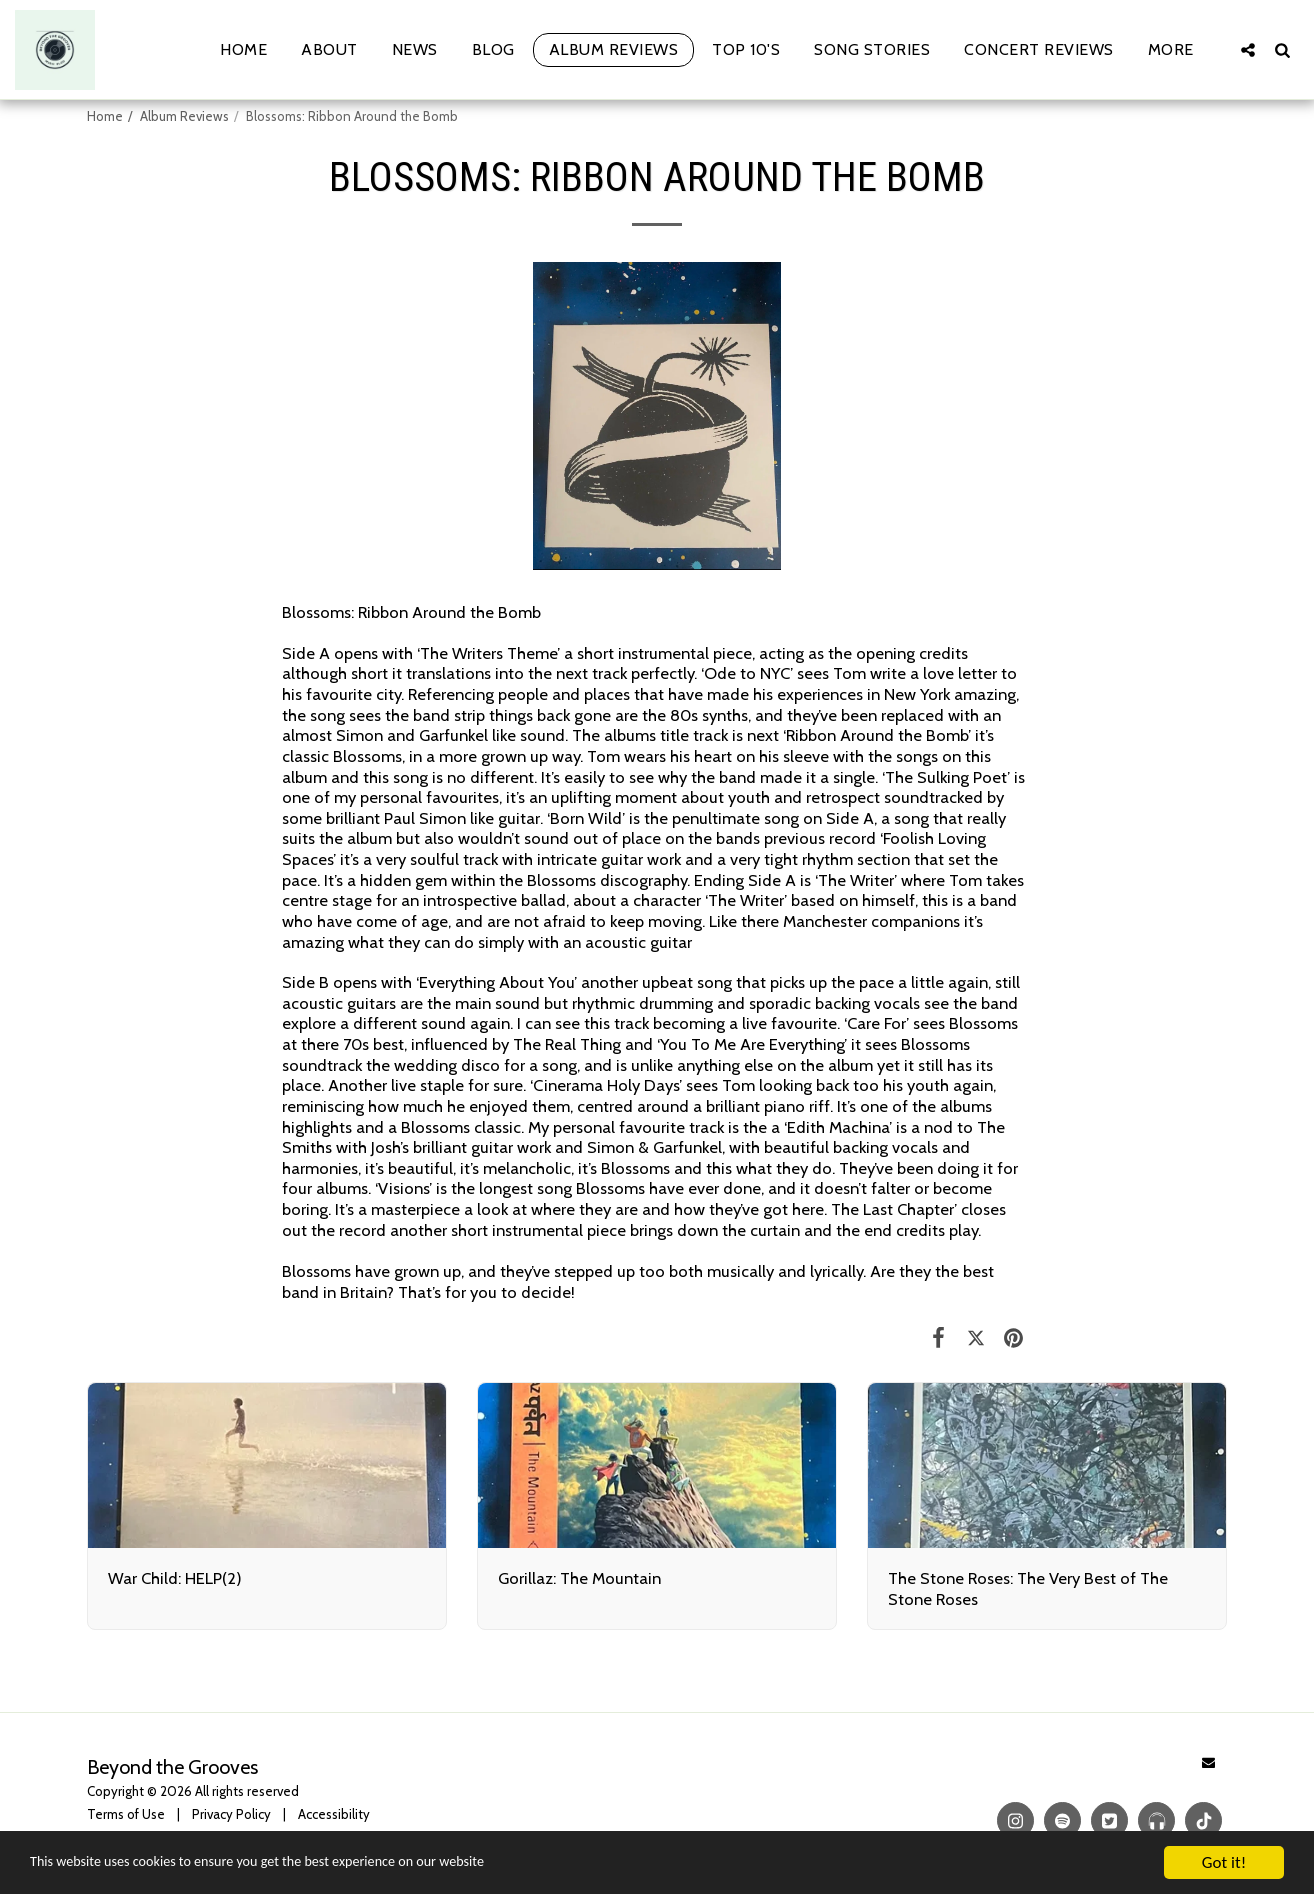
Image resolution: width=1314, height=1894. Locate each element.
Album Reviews (184, 116)
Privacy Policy (231, 1814)
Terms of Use (126, 1814)
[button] (1248, 49)
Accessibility (334, 1814)
